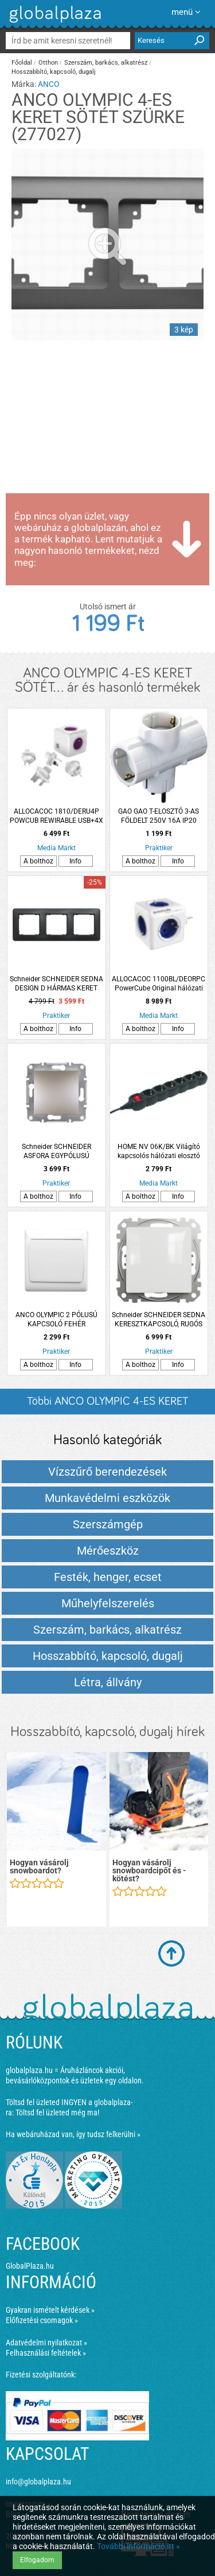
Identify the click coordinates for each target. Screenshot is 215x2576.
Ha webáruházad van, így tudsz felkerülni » (73, 2134)
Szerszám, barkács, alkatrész (105, 62)
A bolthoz (38, 861)
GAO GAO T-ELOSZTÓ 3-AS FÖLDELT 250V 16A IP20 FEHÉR (158, 816)
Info (75, 861)
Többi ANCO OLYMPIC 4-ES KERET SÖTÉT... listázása (108, 1405)
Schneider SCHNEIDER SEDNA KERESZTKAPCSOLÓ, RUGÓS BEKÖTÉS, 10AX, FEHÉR (158, 1320)
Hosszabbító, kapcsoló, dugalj (53, 72)
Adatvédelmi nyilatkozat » (46, 2342)
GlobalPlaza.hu (30, 2265)
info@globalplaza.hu (38, 2481)
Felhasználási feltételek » (46, 2352)
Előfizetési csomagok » (42, 2320)
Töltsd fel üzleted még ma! (57, 2112)
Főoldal (21, 62)
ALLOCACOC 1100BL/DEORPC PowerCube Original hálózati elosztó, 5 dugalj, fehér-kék (158, 984)
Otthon (48, 62)
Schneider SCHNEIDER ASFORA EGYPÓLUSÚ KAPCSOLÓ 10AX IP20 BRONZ (56, 1151)
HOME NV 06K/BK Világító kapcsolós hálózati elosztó (159, 1151)
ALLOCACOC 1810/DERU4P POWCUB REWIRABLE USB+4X (56, 816)
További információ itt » (138, 2546)
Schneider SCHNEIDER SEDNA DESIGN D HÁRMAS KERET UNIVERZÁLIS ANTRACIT (56, 984)
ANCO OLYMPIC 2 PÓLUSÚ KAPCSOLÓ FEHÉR (56, 1319)
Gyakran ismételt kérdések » (50, 2310)
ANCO (49, 84)
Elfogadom (37, 2560)
